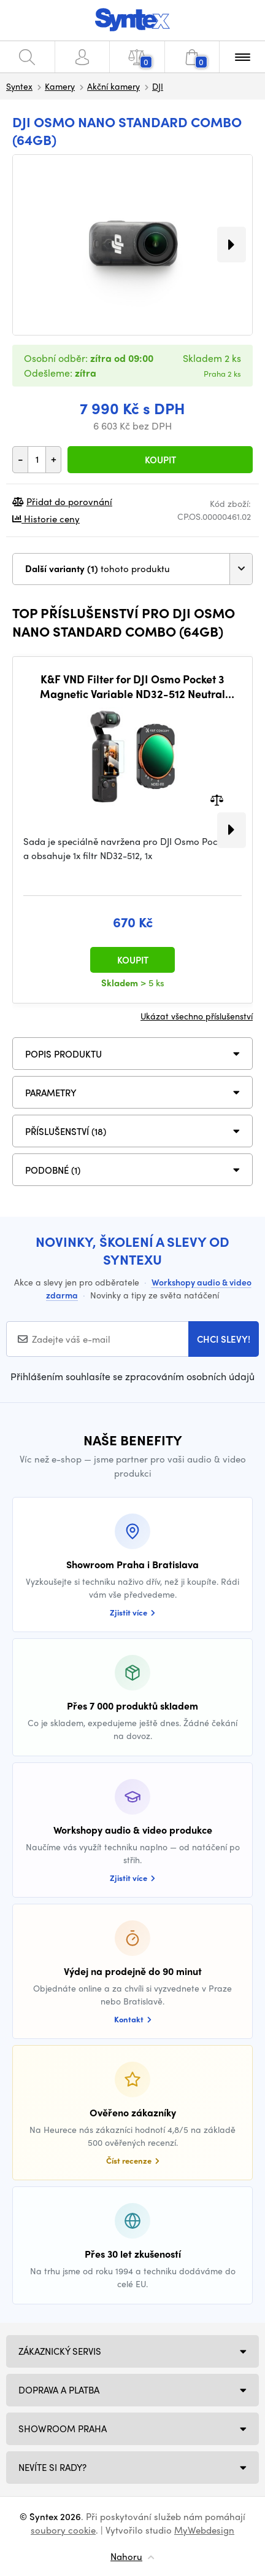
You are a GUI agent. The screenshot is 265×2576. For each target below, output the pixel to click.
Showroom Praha (62, 2428)
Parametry (51, 1092)
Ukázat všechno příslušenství (196, 1016)
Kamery (60, 86)
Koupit (160, 459)
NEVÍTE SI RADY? (52, 2467)
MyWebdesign (204, 2530)
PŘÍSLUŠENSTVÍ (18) (65, 1131)
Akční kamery (113, 86)
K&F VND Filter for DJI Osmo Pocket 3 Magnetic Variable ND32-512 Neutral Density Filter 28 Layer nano (132, 686)
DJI (157, 86)
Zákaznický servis (59, 2351)
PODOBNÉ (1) (52, 1170)
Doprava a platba (58, 2390)
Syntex (19, 86)
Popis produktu (63, 1054)
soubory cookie (63, 2530)
